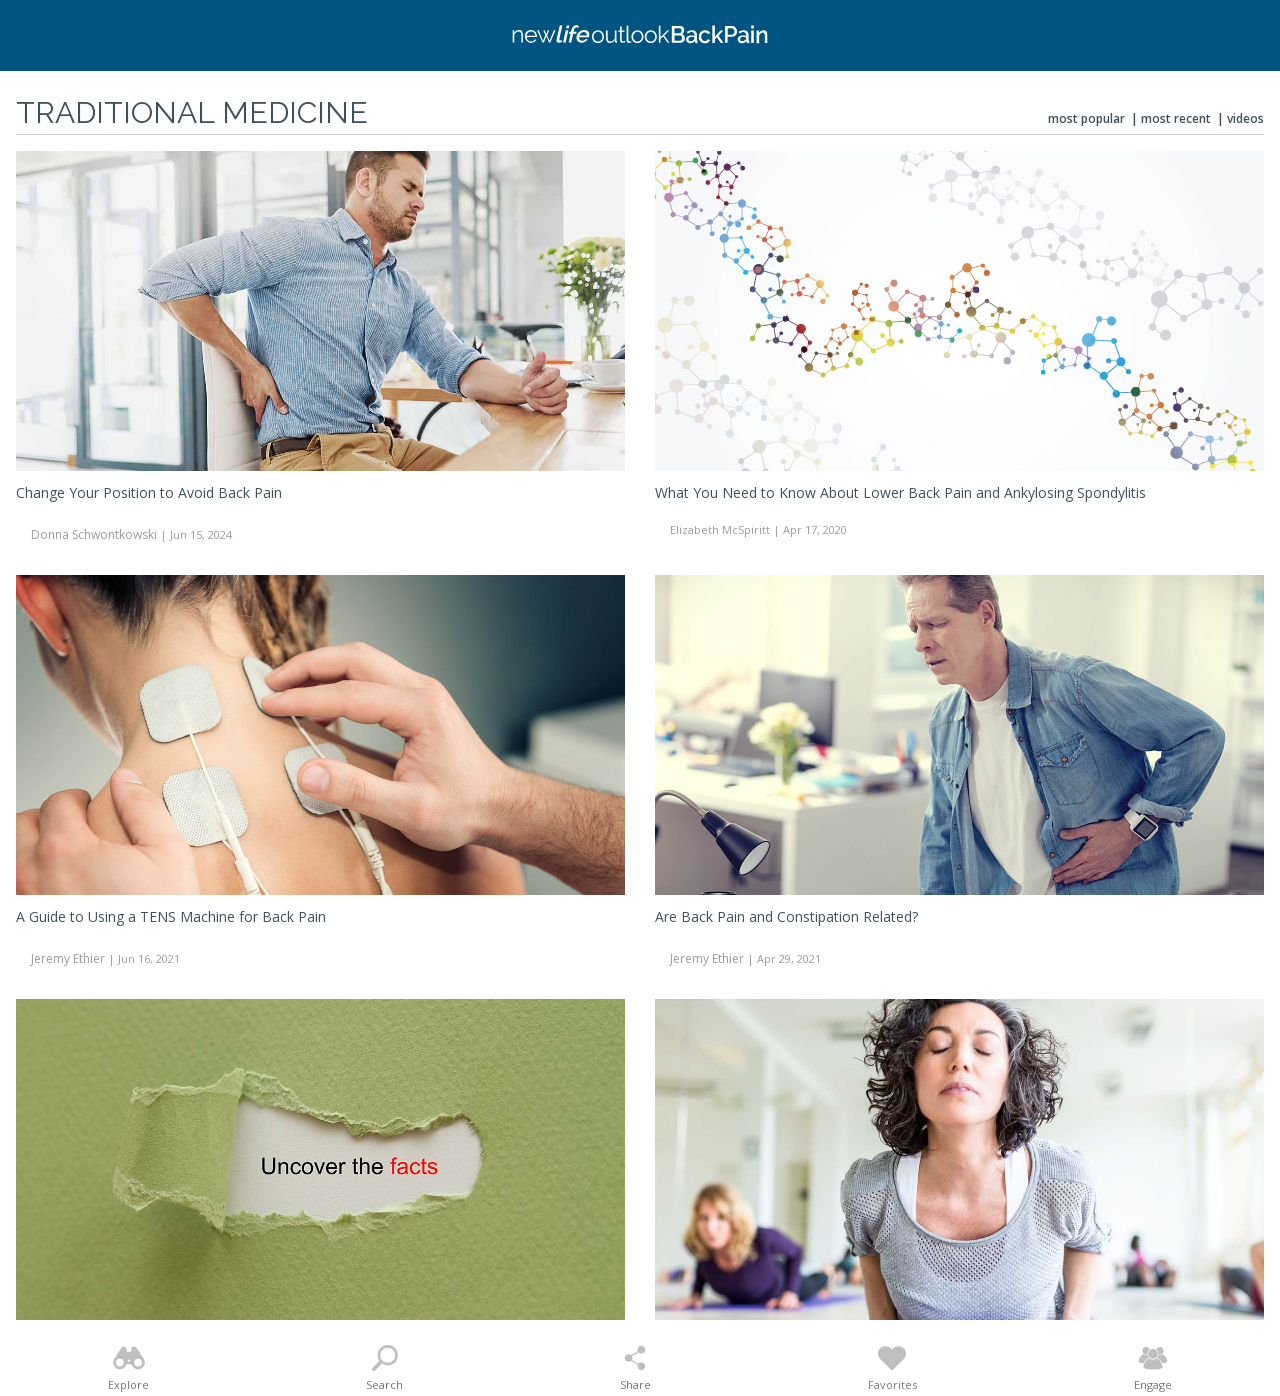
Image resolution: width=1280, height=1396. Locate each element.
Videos (1245, 118)
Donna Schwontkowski (94, 534)
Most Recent (1176, 118)
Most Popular (1086, 118)
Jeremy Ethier (68, 958)
